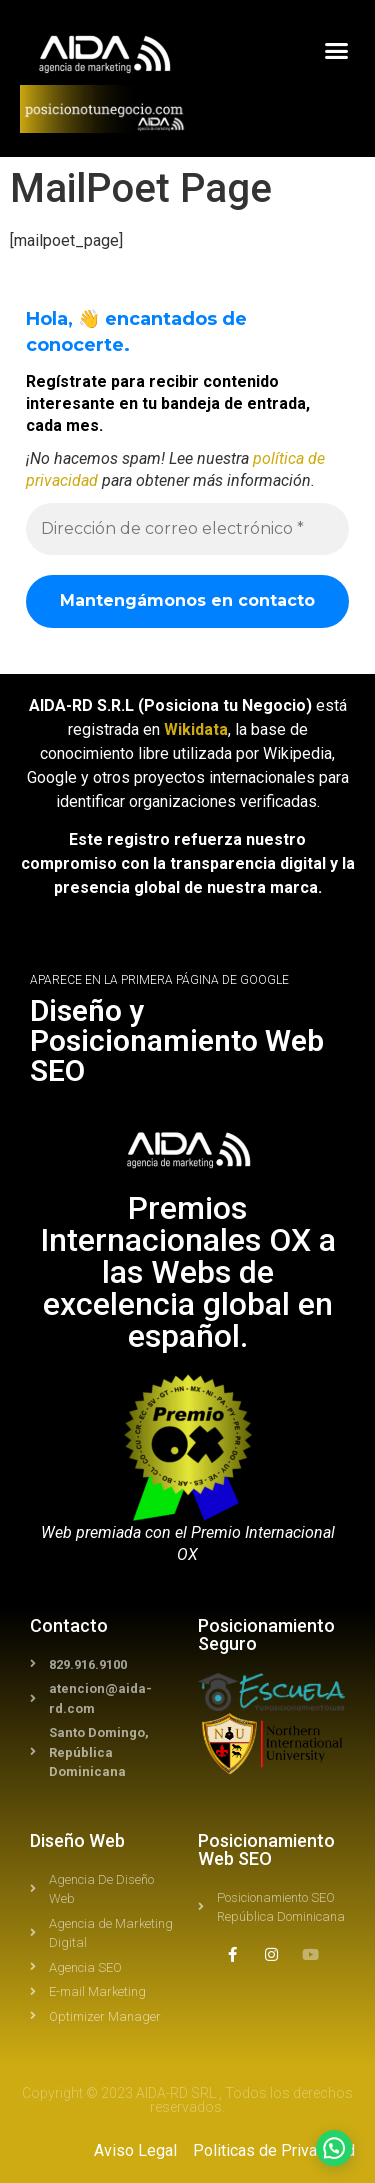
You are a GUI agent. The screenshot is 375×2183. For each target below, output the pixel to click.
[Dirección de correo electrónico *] (187, 529)
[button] (337, 51)
